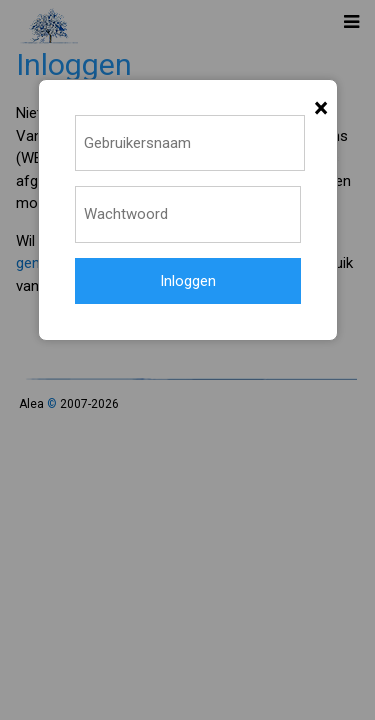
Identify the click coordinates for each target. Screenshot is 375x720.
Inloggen (188, 281)
